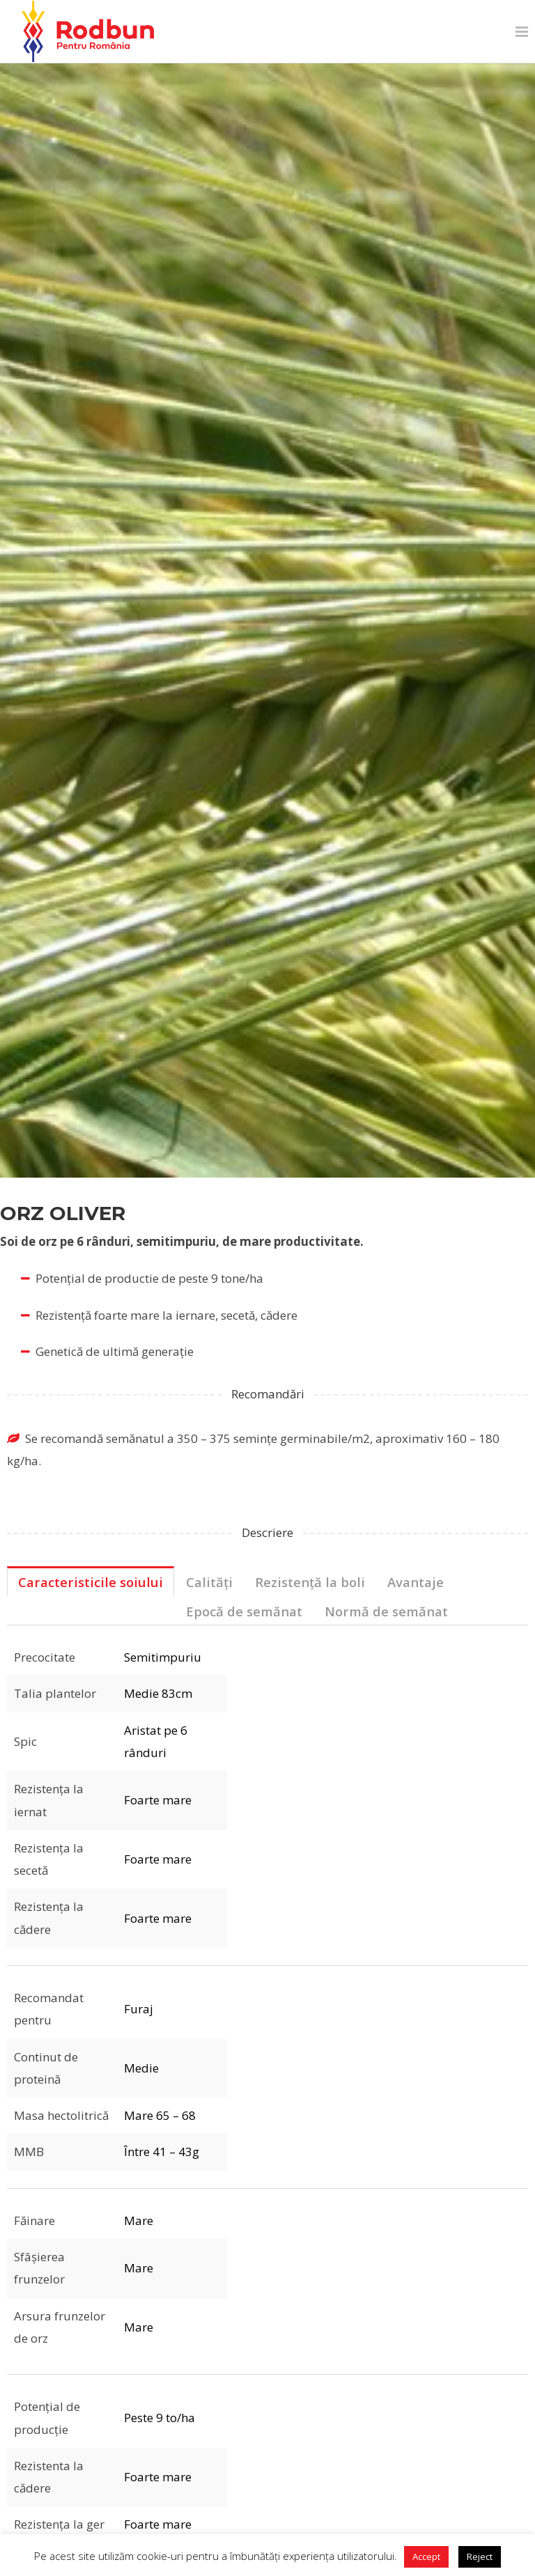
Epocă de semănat (244, 1611)
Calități (209, 1582)
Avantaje (415, 1582)
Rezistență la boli (310, 1582)
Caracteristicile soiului (90, 1582)
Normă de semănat (386, 1611)
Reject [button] (480, 2556)
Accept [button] (426, 2556)
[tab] (90, 1581)
